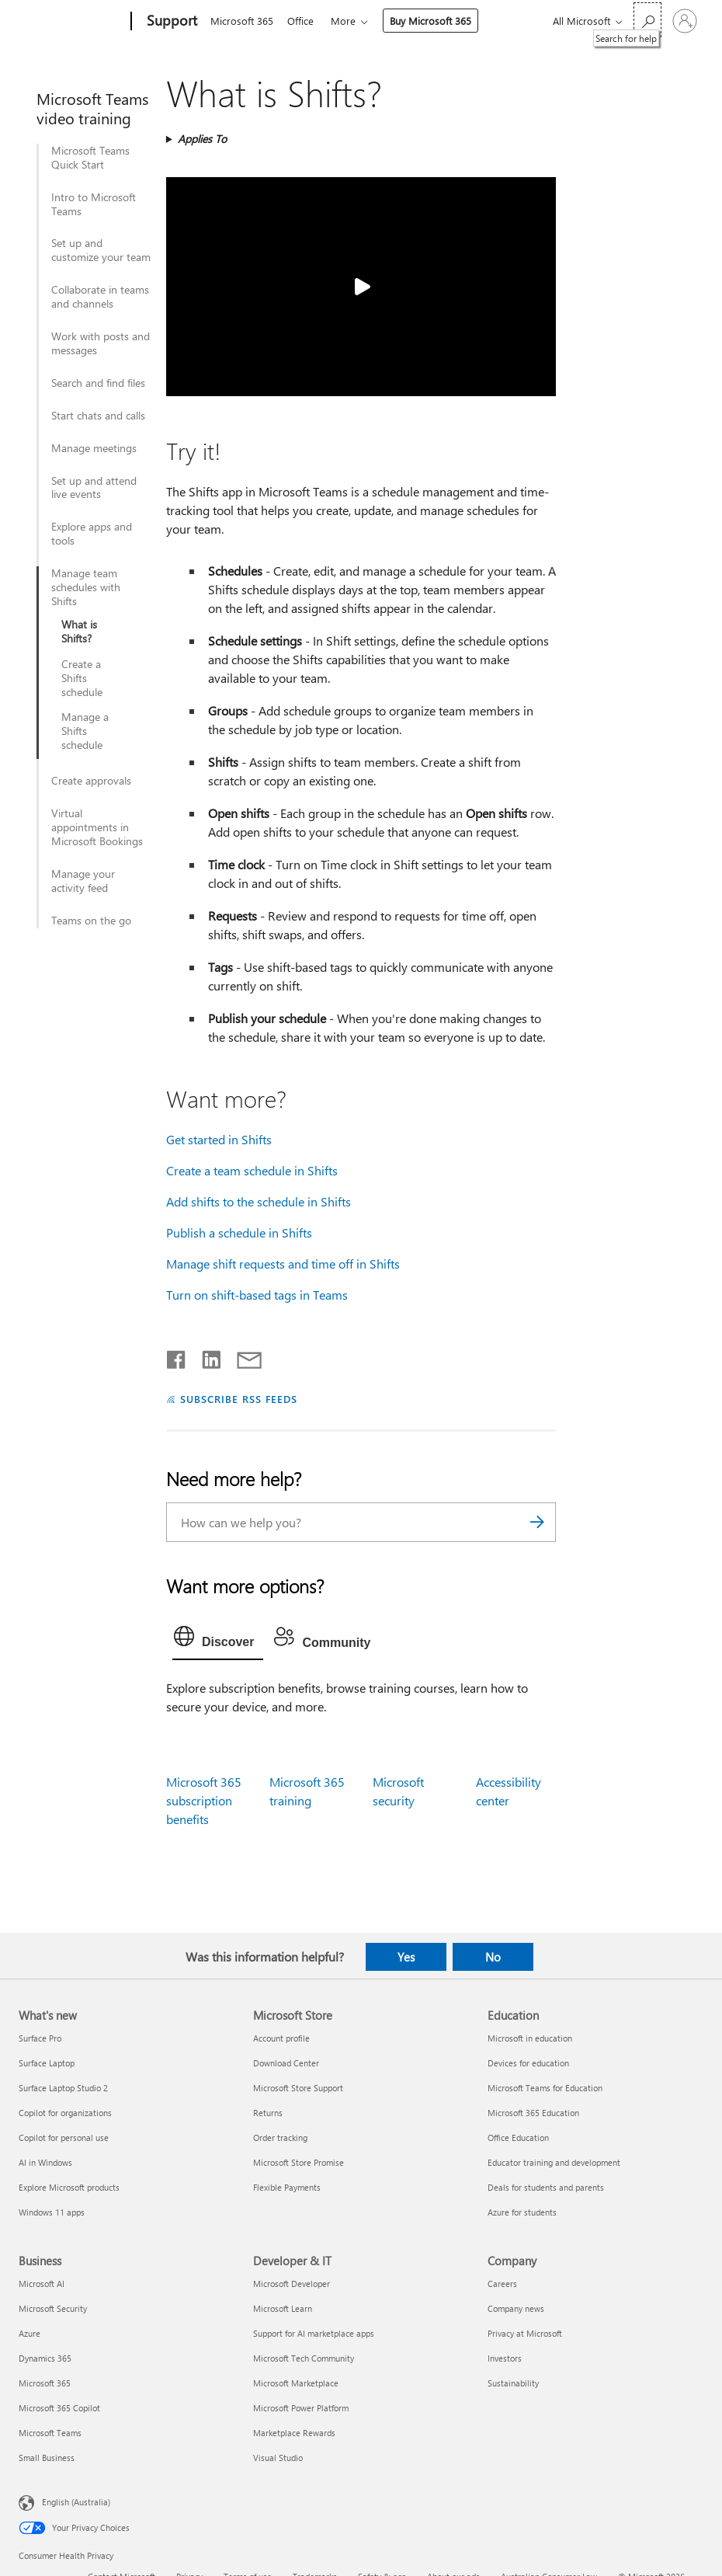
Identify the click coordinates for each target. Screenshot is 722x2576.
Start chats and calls (98, 416)
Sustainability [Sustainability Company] (513, 2383)
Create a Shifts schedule (81, 678)
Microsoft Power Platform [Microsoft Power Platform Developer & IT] (301, 2408)
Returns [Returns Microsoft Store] (268, 2112)
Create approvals (91, 781)
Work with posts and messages (100, 343)
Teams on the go (91, 921)
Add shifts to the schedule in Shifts (258, 1201)
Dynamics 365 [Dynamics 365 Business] (45, 2358)
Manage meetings (94, 448)
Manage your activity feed (83, 881)
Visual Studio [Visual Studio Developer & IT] (278, 2457)
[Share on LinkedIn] (205, 1356)
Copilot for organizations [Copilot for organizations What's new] (65, 2112)
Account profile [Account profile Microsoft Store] (281, 2038)
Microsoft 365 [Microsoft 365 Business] (45, 2383)
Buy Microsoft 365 (436, 20)
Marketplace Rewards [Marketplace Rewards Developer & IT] (294, 2432)
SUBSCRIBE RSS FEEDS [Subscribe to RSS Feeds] (239, 1398)
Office (303, 20)
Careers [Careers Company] (502, 2283)
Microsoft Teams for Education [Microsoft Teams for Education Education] (545, 2088)
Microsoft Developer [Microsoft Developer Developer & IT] (291, 2283)
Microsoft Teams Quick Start (90, 158)
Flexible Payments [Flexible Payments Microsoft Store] (287, 2187)
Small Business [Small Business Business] (47, 2457)
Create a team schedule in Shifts (252, 1170)
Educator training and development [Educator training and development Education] (554, 2162)
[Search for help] (647, 19)
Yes (406, 1957)
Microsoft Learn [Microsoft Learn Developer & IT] (282, 2308)
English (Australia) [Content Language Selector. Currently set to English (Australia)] (76, 2502)
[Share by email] (242, 1356)
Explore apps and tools (91, 534)
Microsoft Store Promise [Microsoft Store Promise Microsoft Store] (298, 2162)
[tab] (218, 1640)
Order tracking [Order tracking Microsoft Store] (280, 2137)
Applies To (202, 138)
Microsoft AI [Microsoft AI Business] (41, 2283)
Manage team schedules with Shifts (85, 587)
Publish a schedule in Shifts (239, 1232)
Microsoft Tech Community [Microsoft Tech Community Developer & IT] (303, 2358)
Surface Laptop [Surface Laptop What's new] (47, 2063)
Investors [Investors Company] (505, 2358)
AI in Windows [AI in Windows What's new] (45, 2162)
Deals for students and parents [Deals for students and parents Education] (546, 2187)
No (493, 1957)
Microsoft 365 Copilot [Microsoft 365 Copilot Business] (59, 2408)
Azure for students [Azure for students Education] (522, 2212)
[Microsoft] (72, 22)
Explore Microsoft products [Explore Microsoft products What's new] (69, 2187)
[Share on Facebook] (177, 1356)
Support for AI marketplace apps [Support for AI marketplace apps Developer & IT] (313, 2333)
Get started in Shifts (219, 1139)
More (349, 20)
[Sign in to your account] (684, 21)
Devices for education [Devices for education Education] (528, 2063)
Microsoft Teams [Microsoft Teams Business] (50, 2432)
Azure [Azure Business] (29, 2333)
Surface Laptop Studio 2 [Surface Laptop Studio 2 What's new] (63, 2088)
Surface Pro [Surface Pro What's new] (40, 2038)
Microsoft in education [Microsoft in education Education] (530, 2038)
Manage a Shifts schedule (85, 731)
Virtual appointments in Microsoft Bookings (97, 827)
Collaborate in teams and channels (100, 297)
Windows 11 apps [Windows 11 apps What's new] (52, 2212)
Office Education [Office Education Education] (518, 2137)
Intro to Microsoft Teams (93, 204)
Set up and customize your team (101, 250)
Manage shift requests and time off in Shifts (283, 1263)
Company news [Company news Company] (516, 2308)
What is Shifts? (79, 632)
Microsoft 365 (241, 20)
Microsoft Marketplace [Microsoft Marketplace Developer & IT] (295, 2383)
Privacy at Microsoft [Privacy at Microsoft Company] (525, 2333)
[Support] (170, 22)
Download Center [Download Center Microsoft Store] (286, 2063)
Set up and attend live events (94, 488)
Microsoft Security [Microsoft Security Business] (53, 2308)
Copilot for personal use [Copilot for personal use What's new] (64, 2137)
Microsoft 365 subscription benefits (203, 1800)
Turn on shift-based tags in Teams (257, 1294)
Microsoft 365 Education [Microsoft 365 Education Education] (533, 2112)
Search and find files (98, 383)
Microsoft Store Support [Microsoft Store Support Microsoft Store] (298, 2088)
